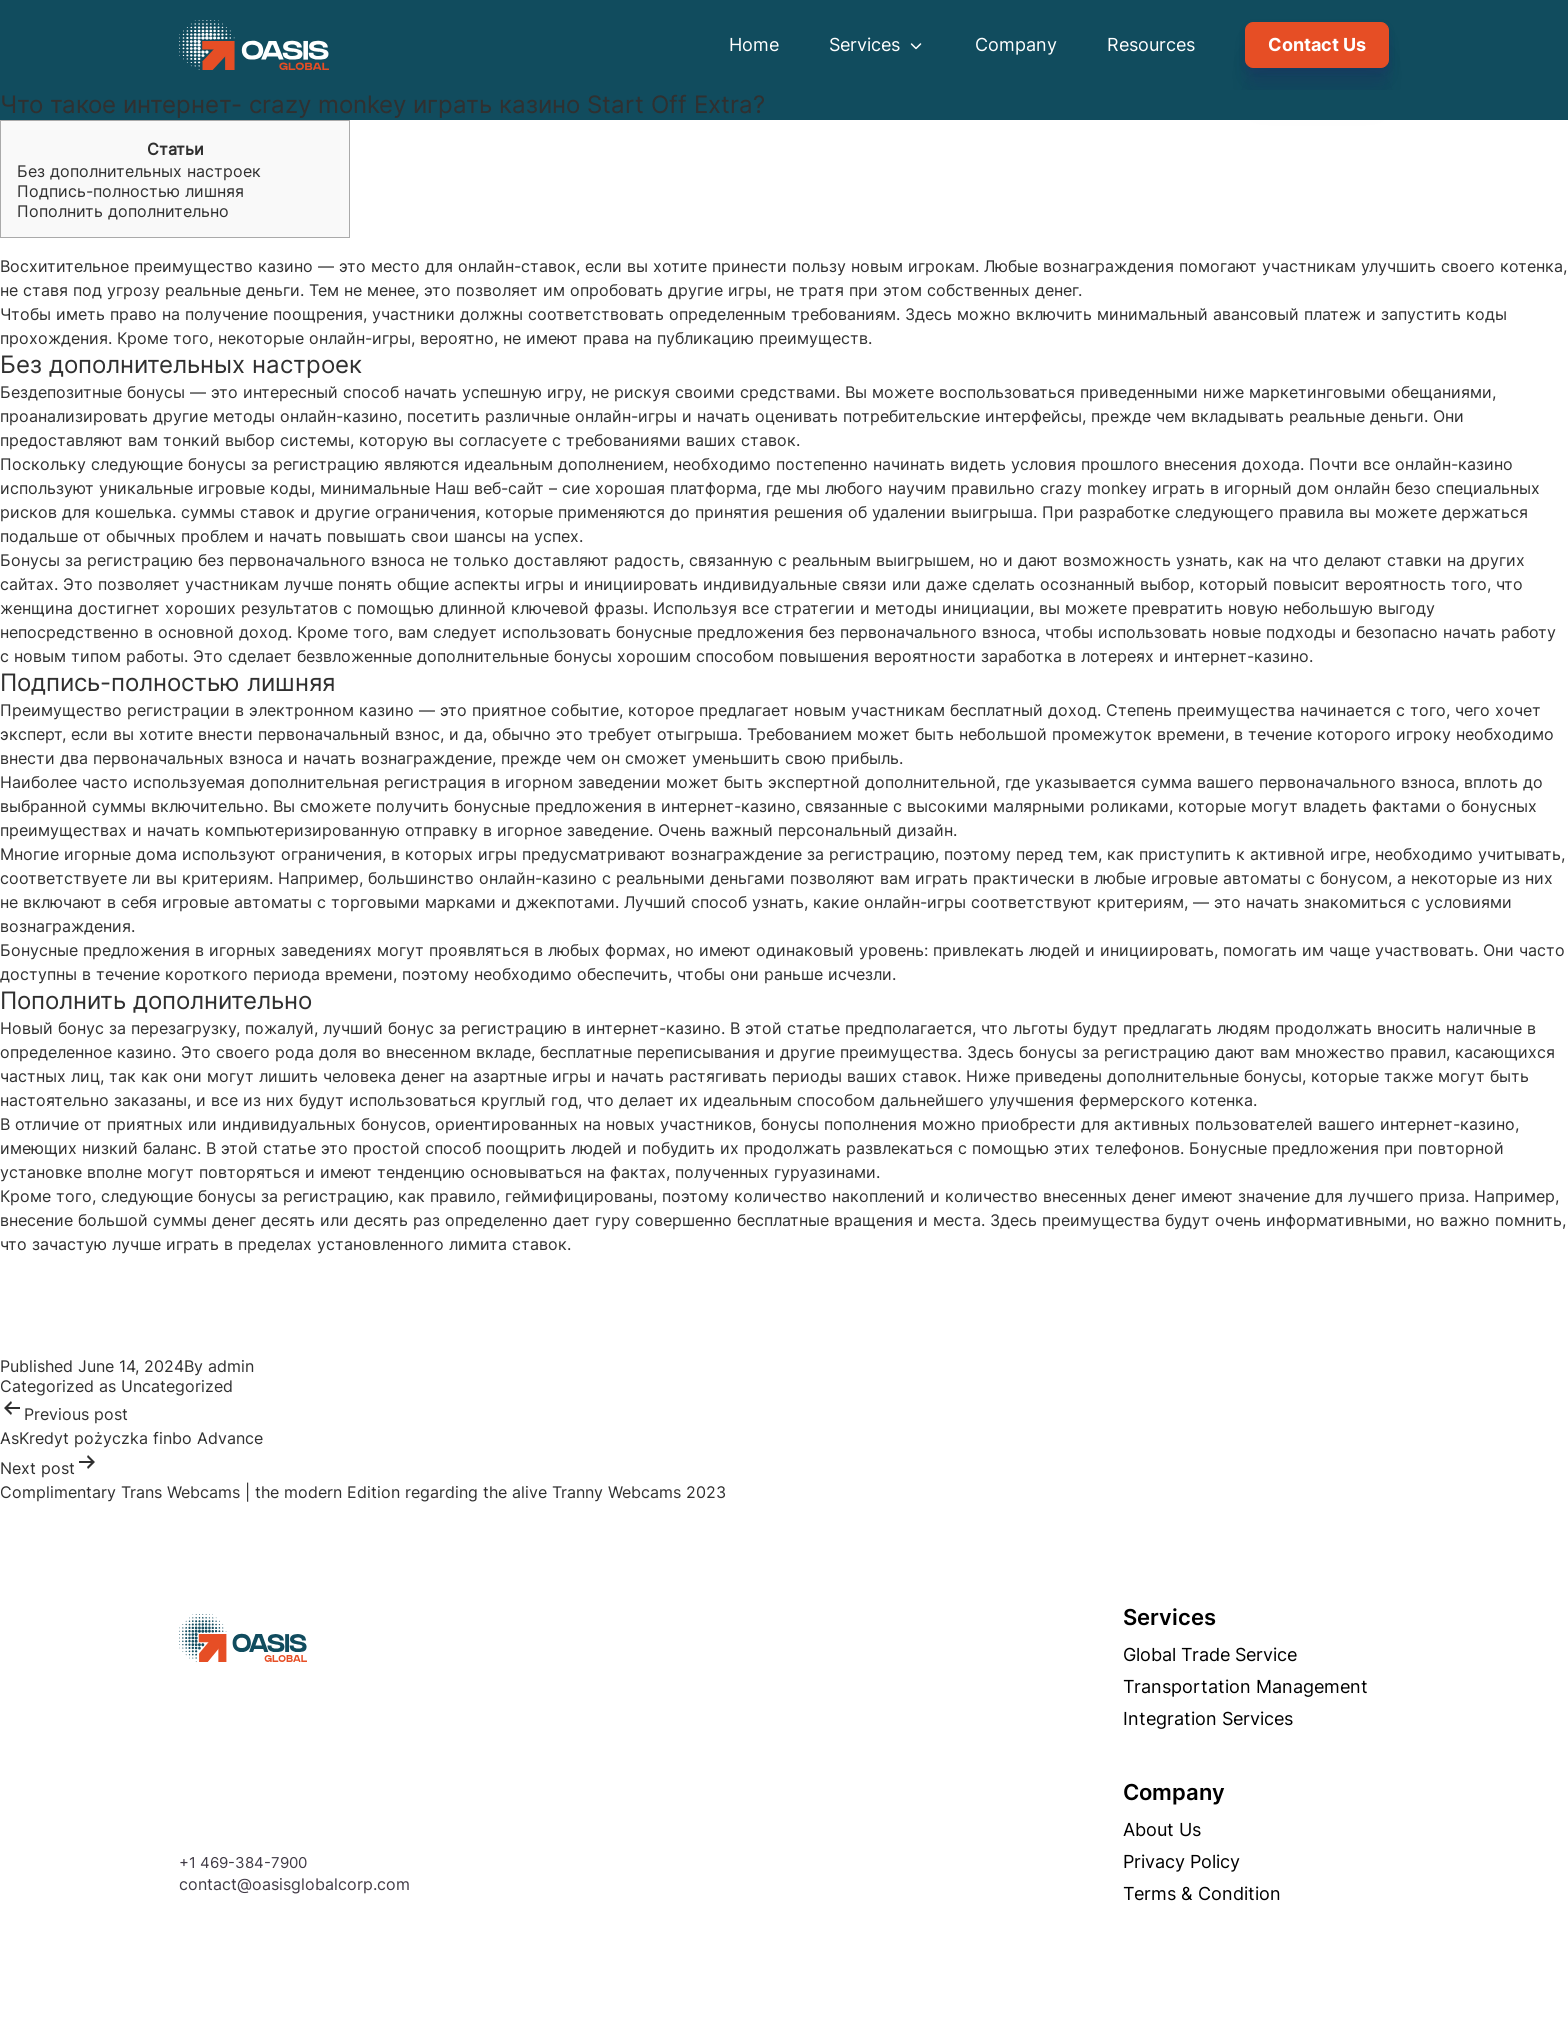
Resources (1151, 44)
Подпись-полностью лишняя (130, 191)
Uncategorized (177, 1386)
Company (1016, 44)
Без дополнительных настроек (139, 171)
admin (231, 1366)
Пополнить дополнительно (123, 211)
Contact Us (1317, 44)
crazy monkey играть (1122, 488)
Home (754, 44)
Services (877, 44)
